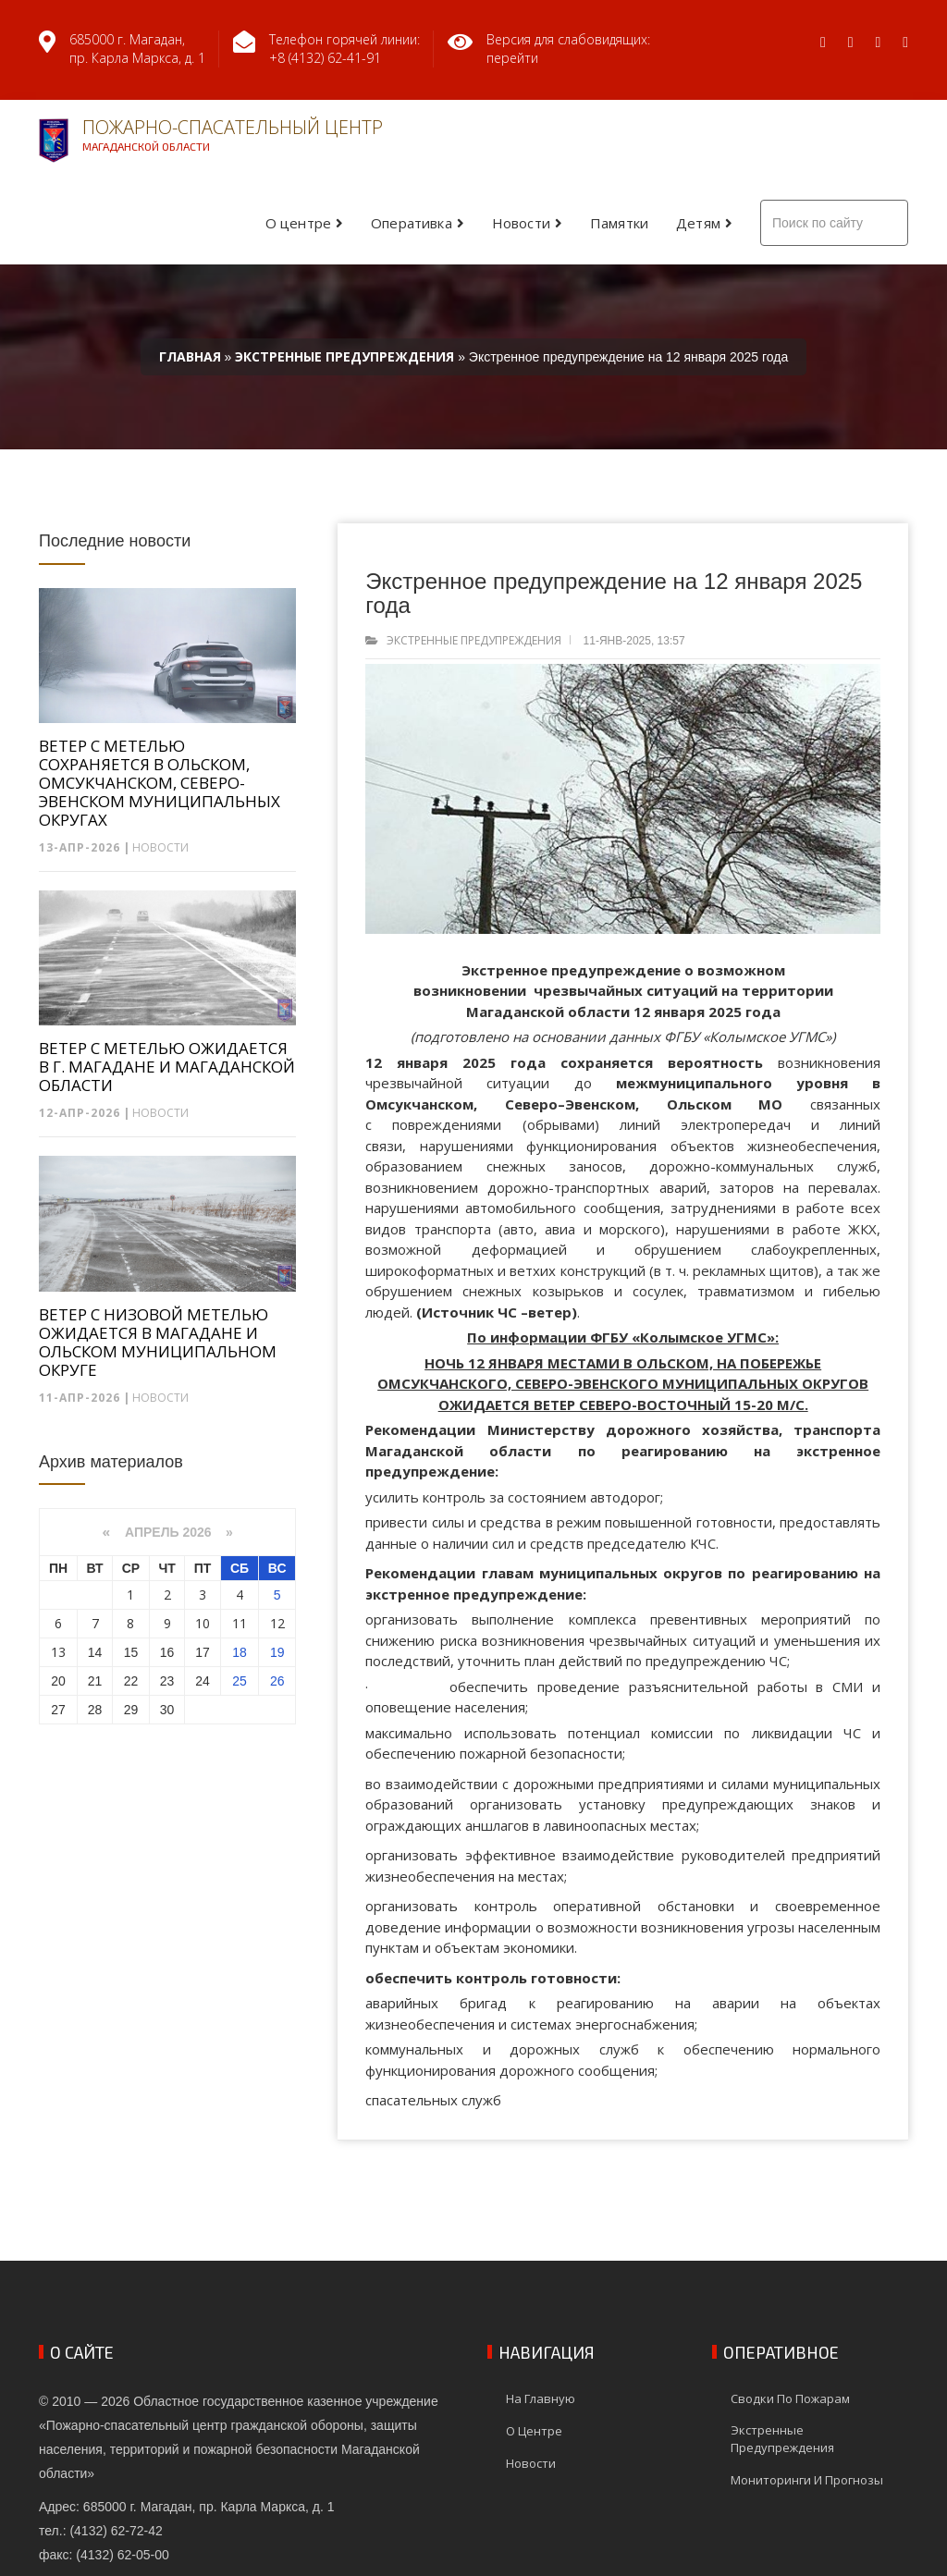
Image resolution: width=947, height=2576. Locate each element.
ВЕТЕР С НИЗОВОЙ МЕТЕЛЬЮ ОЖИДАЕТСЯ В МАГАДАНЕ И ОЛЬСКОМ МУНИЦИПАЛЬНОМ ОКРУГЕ (158, 1343)
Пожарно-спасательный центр (211, 139)
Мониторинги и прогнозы (807, 2480)
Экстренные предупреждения (474, 640)
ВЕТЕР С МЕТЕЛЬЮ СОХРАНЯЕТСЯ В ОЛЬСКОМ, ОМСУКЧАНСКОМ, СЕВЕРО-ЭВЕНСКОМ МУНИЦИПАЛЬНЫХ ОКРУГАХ (159, 783)
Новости (521, 223)
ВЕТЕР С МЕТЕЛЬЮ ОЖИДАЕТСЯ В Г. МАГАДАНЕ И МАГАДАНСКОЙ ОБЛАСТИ (167, 1067)
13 (58, 1652)
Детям (698, 223)
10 (202, 1623)
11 (239, 1623)
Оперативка (411, 223)
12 (277, 1623)
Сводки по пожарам (790, 2398)
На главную (540, 2398)
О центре (298, 223)
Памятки (619, 223)
